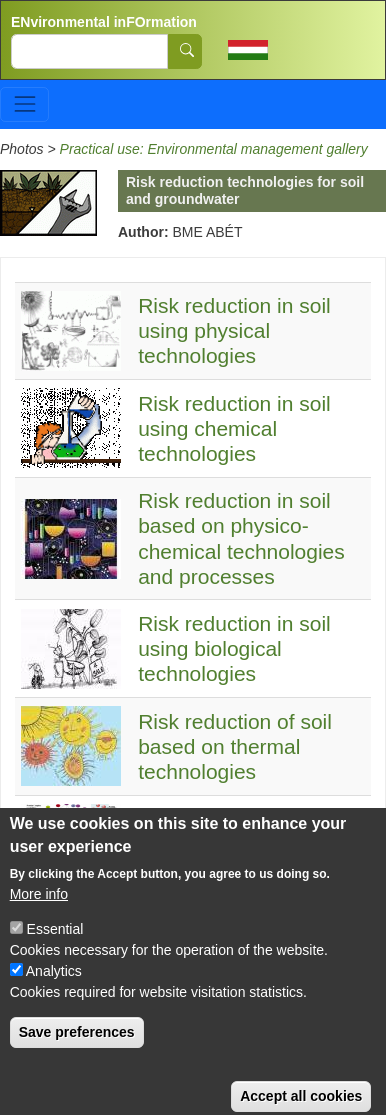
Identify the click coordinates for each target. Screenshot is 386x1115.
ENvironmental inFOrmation (104, 22)
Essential (55, 949)
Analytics (54, 991)
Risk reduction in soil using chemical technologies (234, 428)
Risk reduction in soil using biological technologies (234, 648)
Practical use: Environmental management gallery (214, 149)
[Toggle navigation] (24, 104)
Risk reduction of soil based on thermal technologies (235, 746)
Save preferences (77, 1052)
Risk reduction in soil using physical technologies (234, 330)
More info (39, 914)
